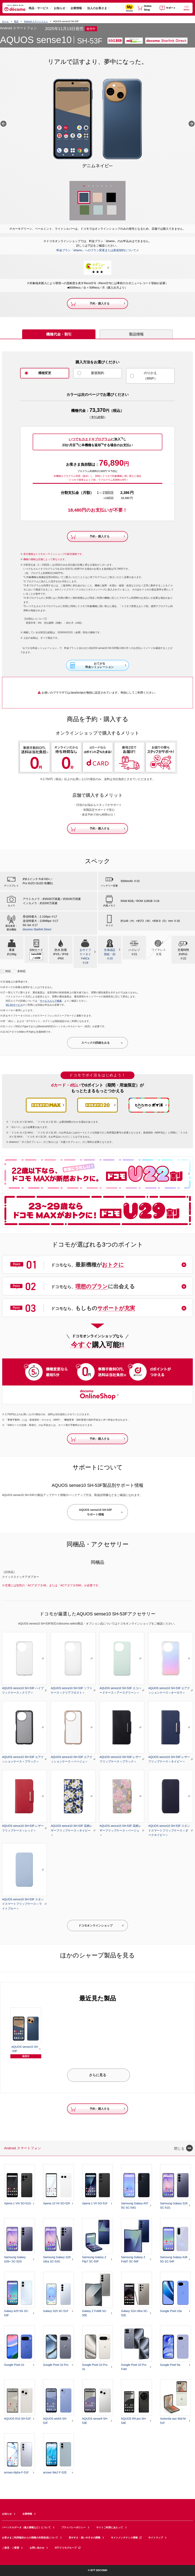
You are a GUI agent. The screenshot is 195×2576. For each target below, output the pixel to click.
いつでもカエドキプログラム (90, 439)
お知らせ (59, 8)
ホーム (5, 21)
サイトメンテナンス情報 (126, 2537)
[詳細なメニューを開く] (186, 8)
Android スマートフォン (36, 21)
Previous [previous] (3, 123)
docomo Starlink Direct (37, 929)
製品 (16, 21)
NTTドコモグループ (68, 2547)
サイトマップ (155, 2537)
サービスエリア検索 (51, 1000)
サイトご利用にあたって (109, 2527)
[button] (98, 1264)
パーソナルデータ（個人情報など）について (26, 2527)
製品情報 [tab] (136, 334)
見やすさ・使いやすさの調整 (84, 2537)
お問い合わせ (37, 2547)
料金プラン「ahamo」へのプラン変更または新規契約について (97, 250)
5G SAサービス (14, 1004)
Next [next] (191, 123)
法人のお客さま (97, 8)
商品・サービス (39, 8)
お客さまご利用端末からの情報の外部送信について (30, 2537)
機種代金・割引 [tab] (59, 334)
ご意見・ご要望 (10, 2547)
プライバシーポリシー (73, 2527)
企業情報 (76, 8)
